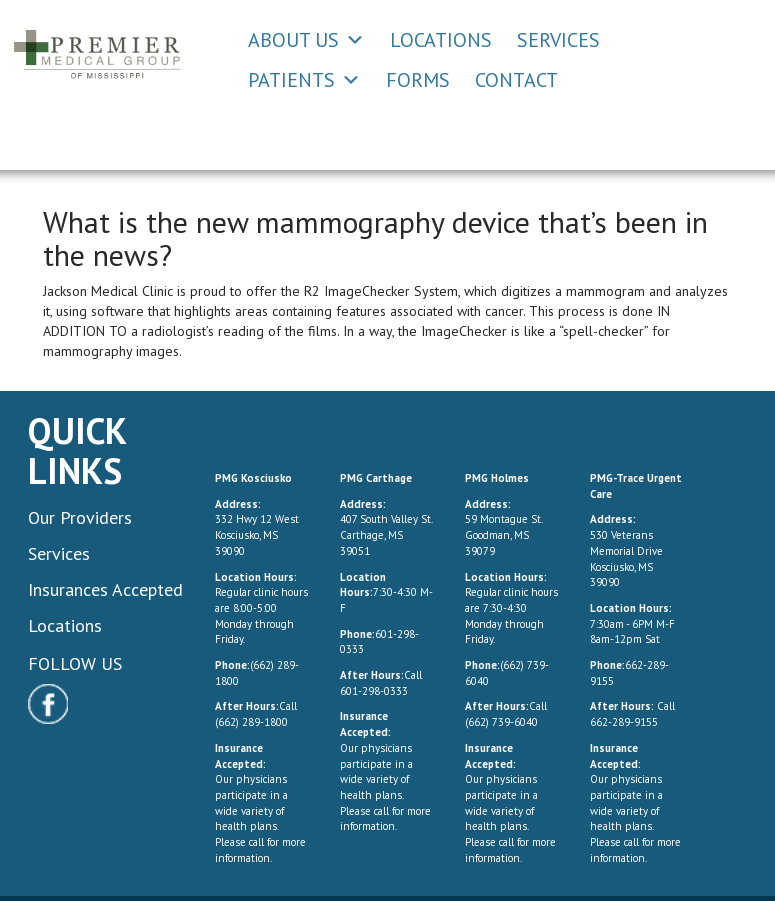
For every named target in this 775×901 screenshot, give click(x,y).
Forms (418, 80)
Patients (291, 80)
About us (293, 40)
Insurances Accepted (105, 589)
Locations (441, 40)
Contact (516, 80)
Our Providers (80, 517)
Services (558, 40)
